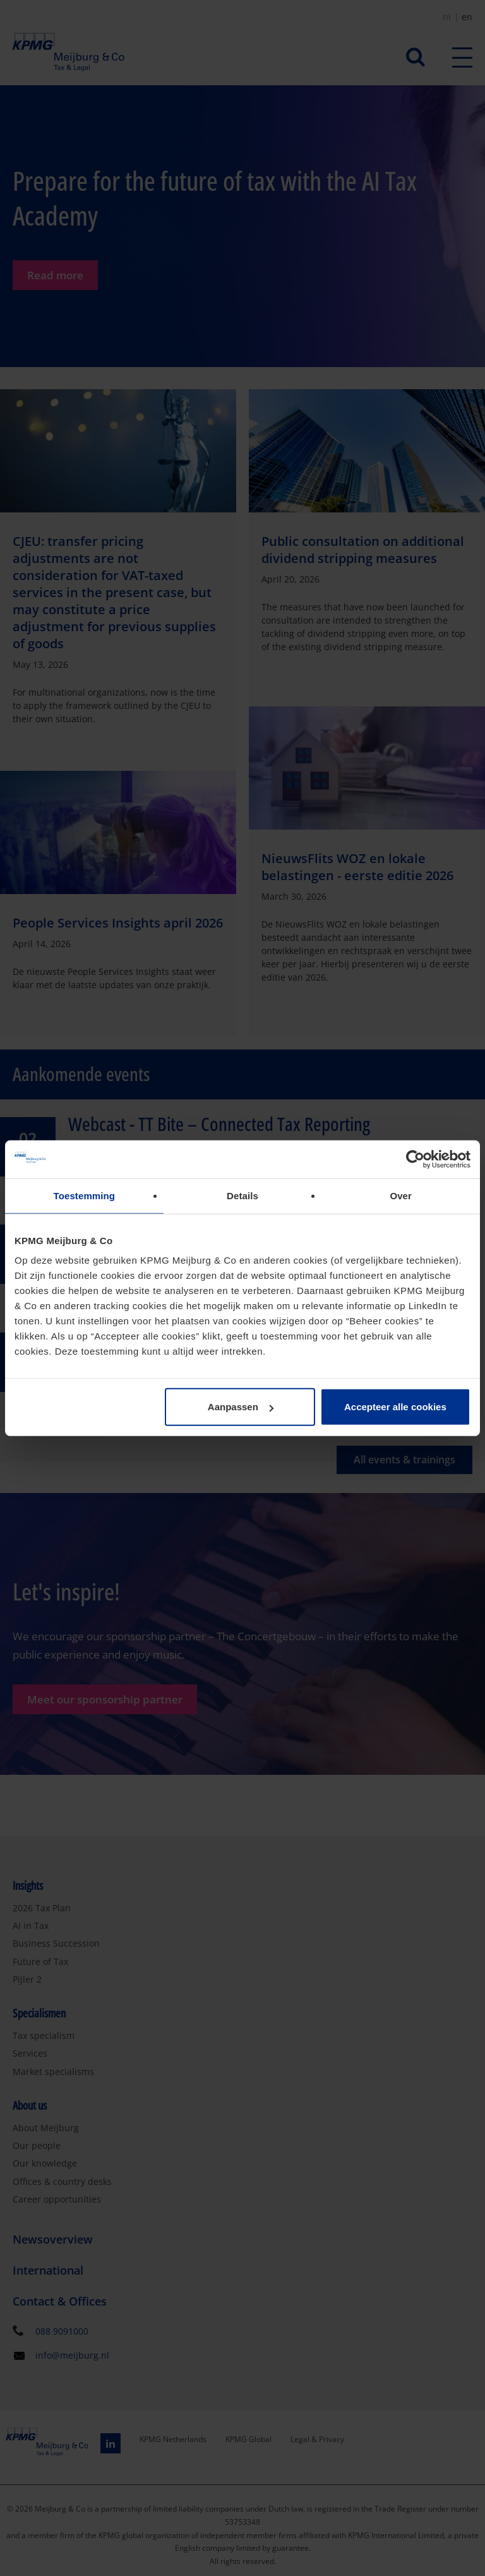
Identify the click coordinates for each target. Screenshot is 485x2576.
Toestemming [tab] (85, 1195)
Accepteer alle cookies (395, 1406)
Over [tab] (401, 1195)
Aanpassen (240, 1406)
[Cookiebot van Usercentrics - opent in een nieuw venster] (415, 1158)
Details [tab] (242, 1195)
